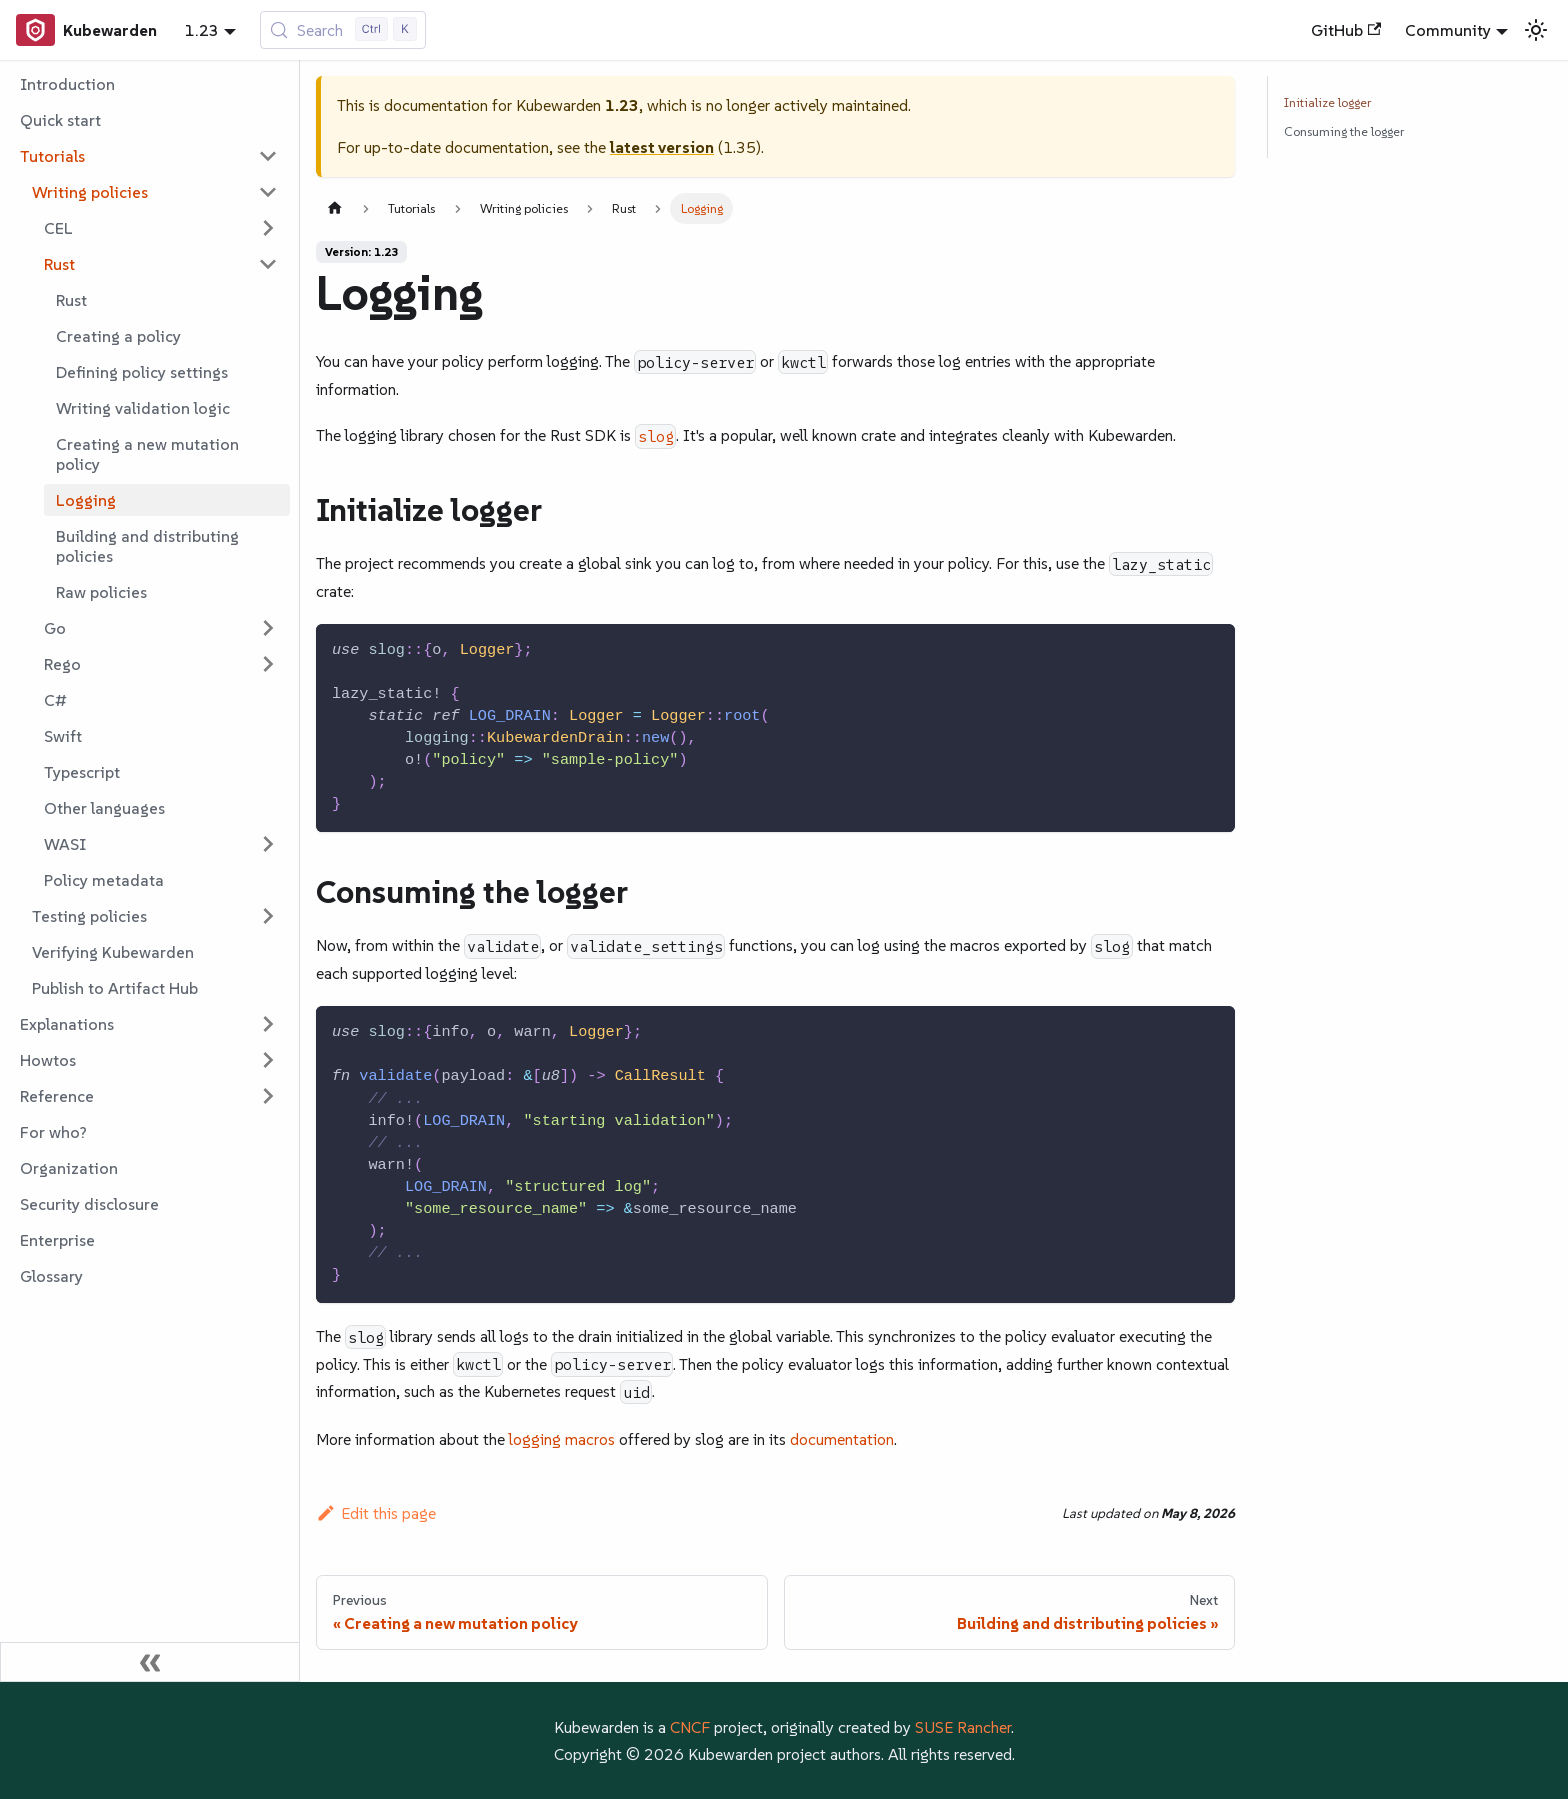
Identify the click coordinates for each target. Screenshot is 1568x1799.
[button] (149, 156)
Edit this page (376, 1513)
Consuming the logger (1344, 131)
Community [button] (1448, 30)
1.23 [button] (202, 30)
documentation (842, 1439)
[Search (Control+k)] (343, 30)
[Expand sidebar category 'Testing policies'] (268, 916)
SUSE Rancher (963, 1727)
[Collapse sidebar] (150, 1662)
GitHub (1346, 30)
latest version (662, 147)
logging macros (562, 1439)
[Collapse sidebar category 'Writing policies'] (268, 192)
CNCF (690, 1727)
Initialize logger (1327, 102)
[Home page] (335, 208)
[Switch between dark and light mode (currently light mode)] (1536, 30)
